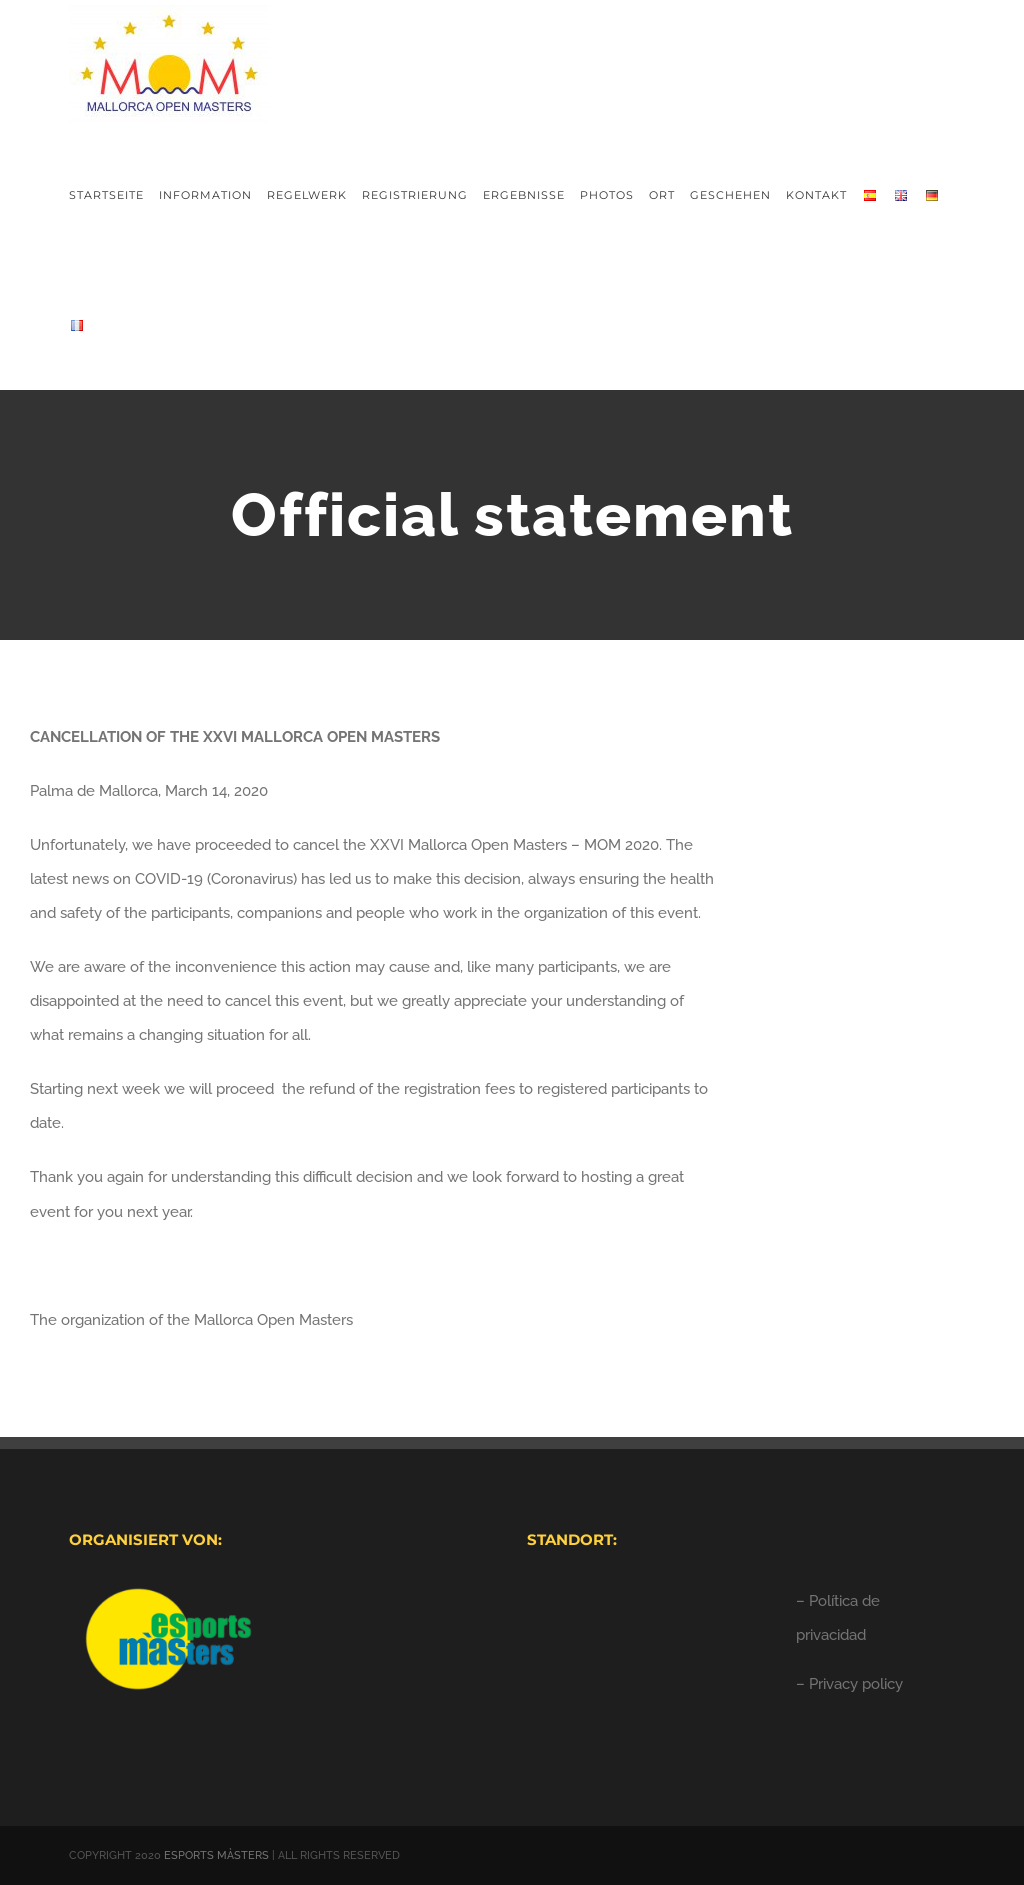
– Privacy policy (849, 1684)
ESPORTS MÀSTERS (216, 1855)
